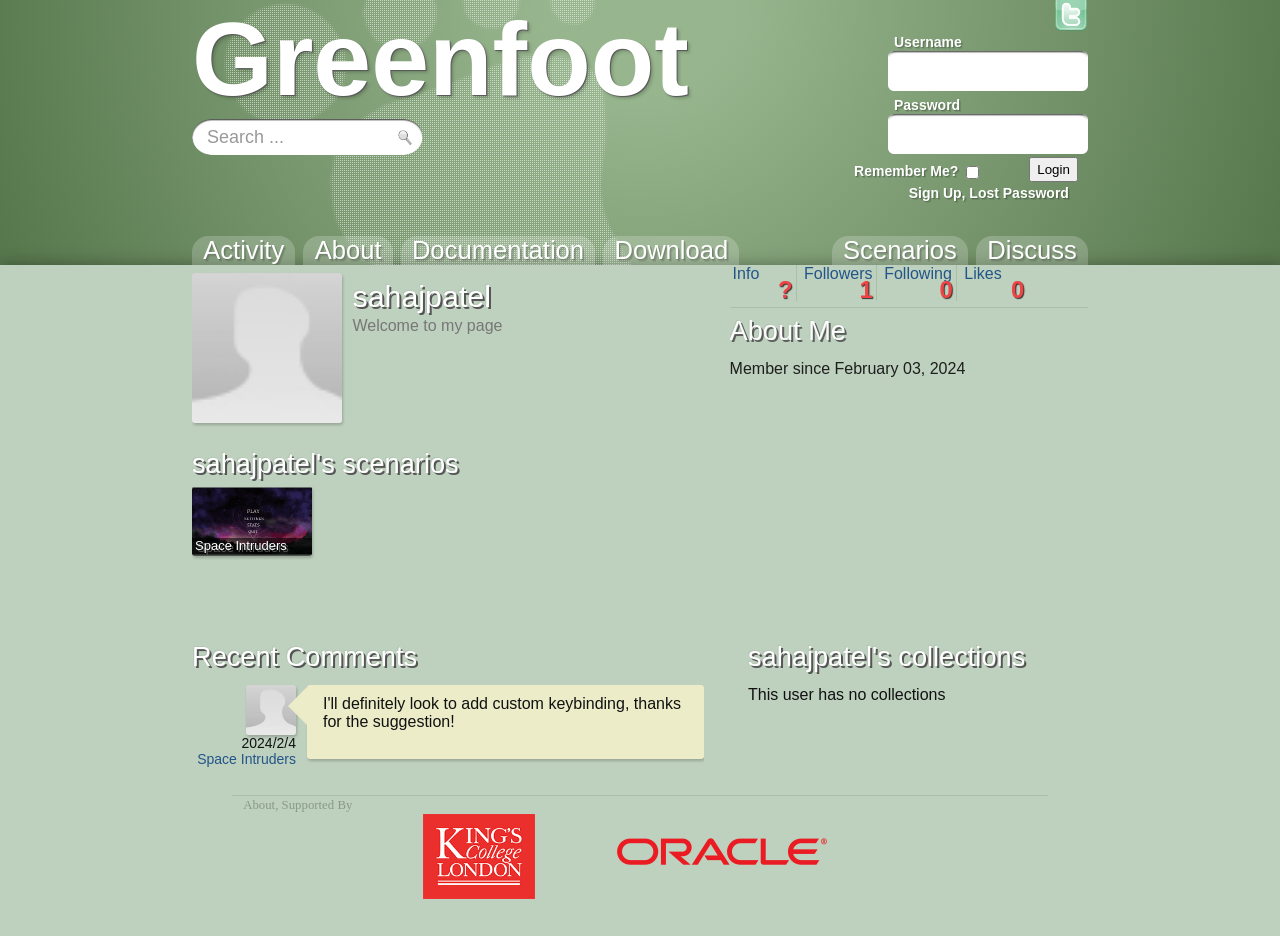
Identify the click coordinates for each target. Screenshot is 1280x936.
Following (918, 283)
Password (927, 105)
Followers (838, 283)
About (259, 805)
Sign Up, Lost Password (989, 193)
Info (763, 283)
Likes (994, 283)
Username (928, 42)
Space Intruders (246, 759)
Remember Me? (906, 171)
